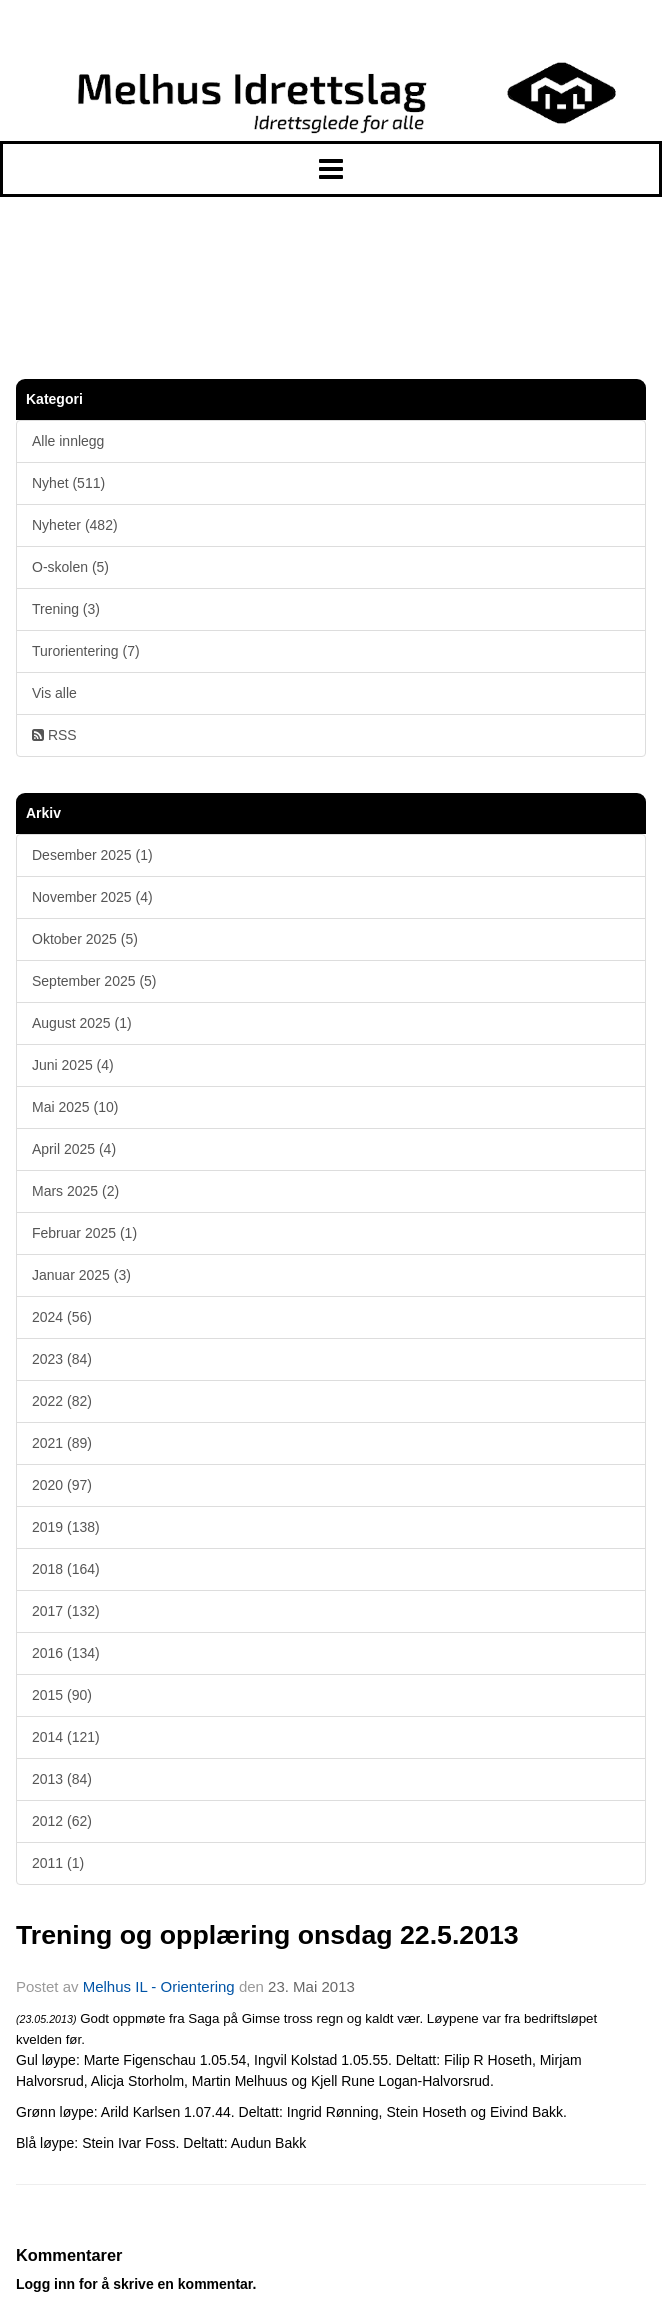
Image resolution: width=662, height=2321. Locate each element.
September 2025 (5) (94, 981)
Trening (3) (66, 609)
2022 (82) (62, 1401)
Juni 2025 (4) (73, 1065)
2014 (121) (66, 1737)
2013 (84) (62, 1779)
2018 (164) (66, 1569)
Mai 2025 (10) (75, 1107)
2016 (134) (66, 1653)
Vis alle (54, 693)
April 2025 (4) (74, 1149)
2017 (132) (66, 1611)
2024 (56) (62, 1317)
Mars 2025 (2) (75, 1191)
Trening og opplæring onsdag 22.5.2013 (267, 1935)
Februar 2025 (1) (84, 1233)
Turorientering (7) (86, 651)
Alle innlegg (68, 441)
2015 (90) (62, 1695)
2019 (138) (66, 1527)
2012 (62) (62, 1821)
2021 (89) (62, 1443)
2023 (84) (62, 1359)
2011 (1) (58, 1863)
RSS (54, 735)
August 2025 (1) (82, 1023)
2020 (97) (62, 1485)
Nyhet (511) (68, 483)
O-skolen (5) (70, 567)
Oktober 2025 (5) (85, 939)
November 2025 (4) (92, 897)
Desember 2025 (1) (92, 855)
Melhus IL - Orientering (159, 1986)
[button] (331, 169)
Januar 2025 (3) (81, 1275)
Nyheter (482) (75, 525)
